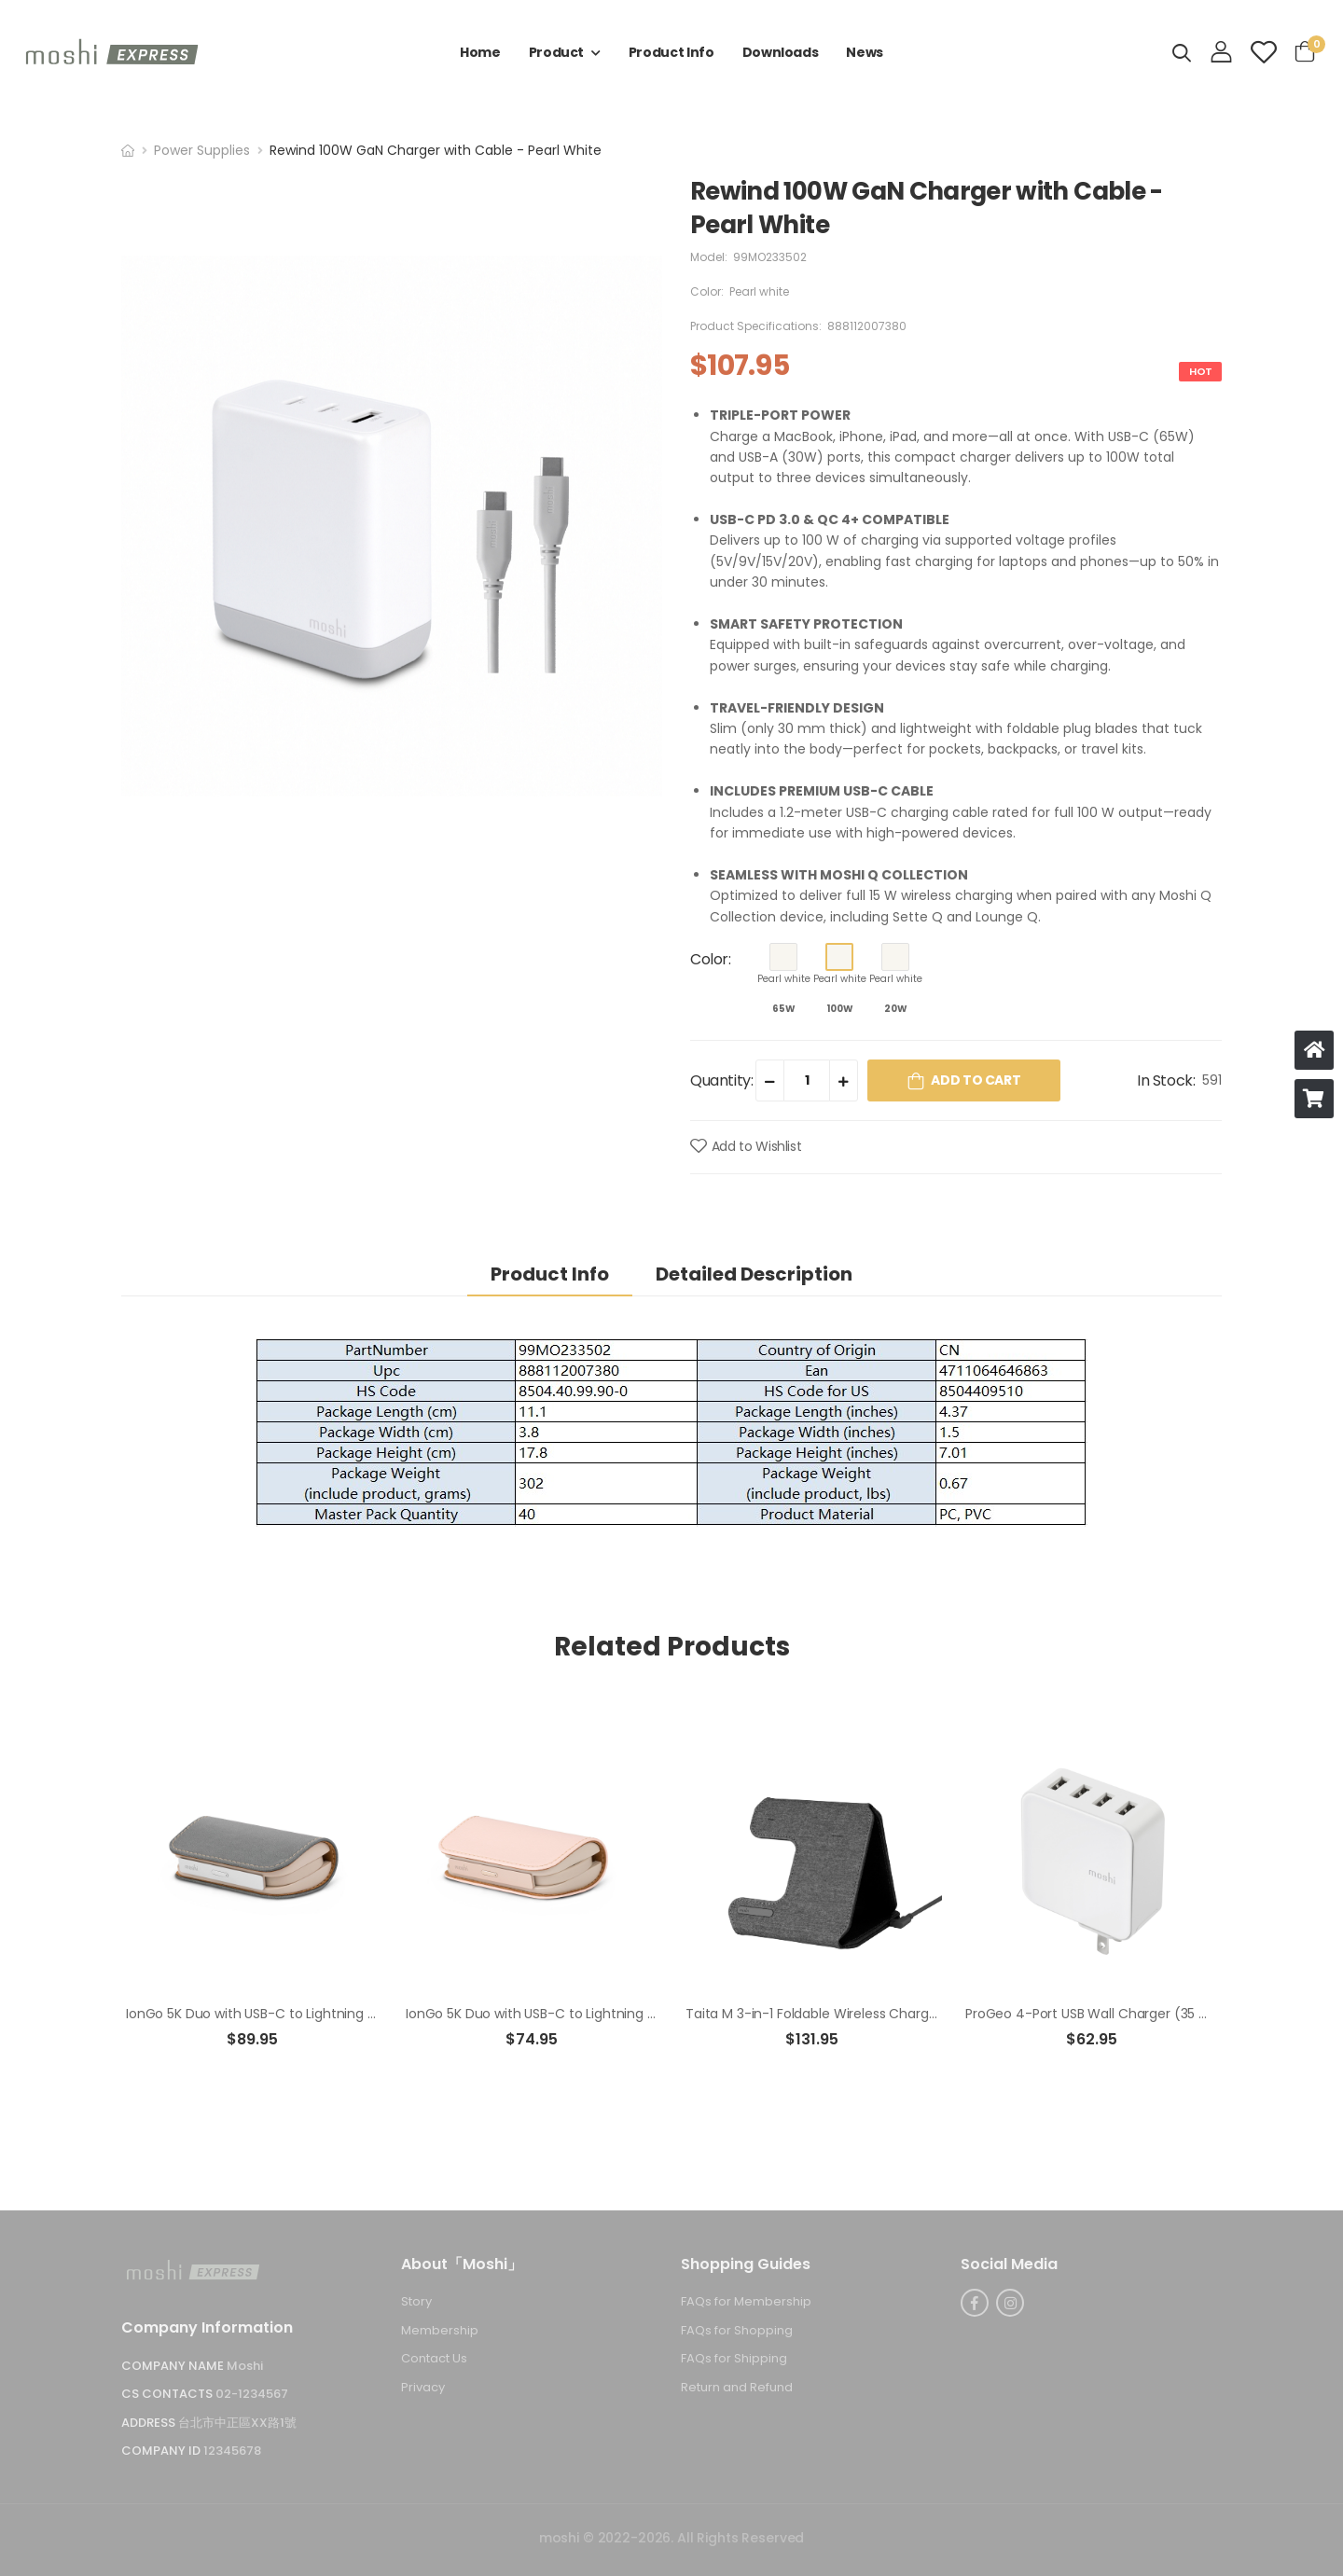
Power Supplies (202, 150)
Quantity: (721, 1080)
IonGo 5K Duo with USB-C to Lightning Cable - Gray (288, 2013)
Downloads (780, 52)
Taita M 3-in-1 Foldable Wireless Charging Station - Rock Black (881, 2013)
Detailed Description (754, 1274)
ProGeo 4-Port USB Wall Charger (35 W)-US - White (1129, 2013)
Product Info (671, 52)
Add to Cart (975, 1080)
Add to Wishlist (757, 1146)
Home (480, 52)
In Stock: (1166, 1080)
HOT (1200, 371)
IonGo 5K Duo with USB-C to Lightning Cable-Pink (561, 2013)
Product (557, 52)
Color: (710, 959)
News (864, 52)
